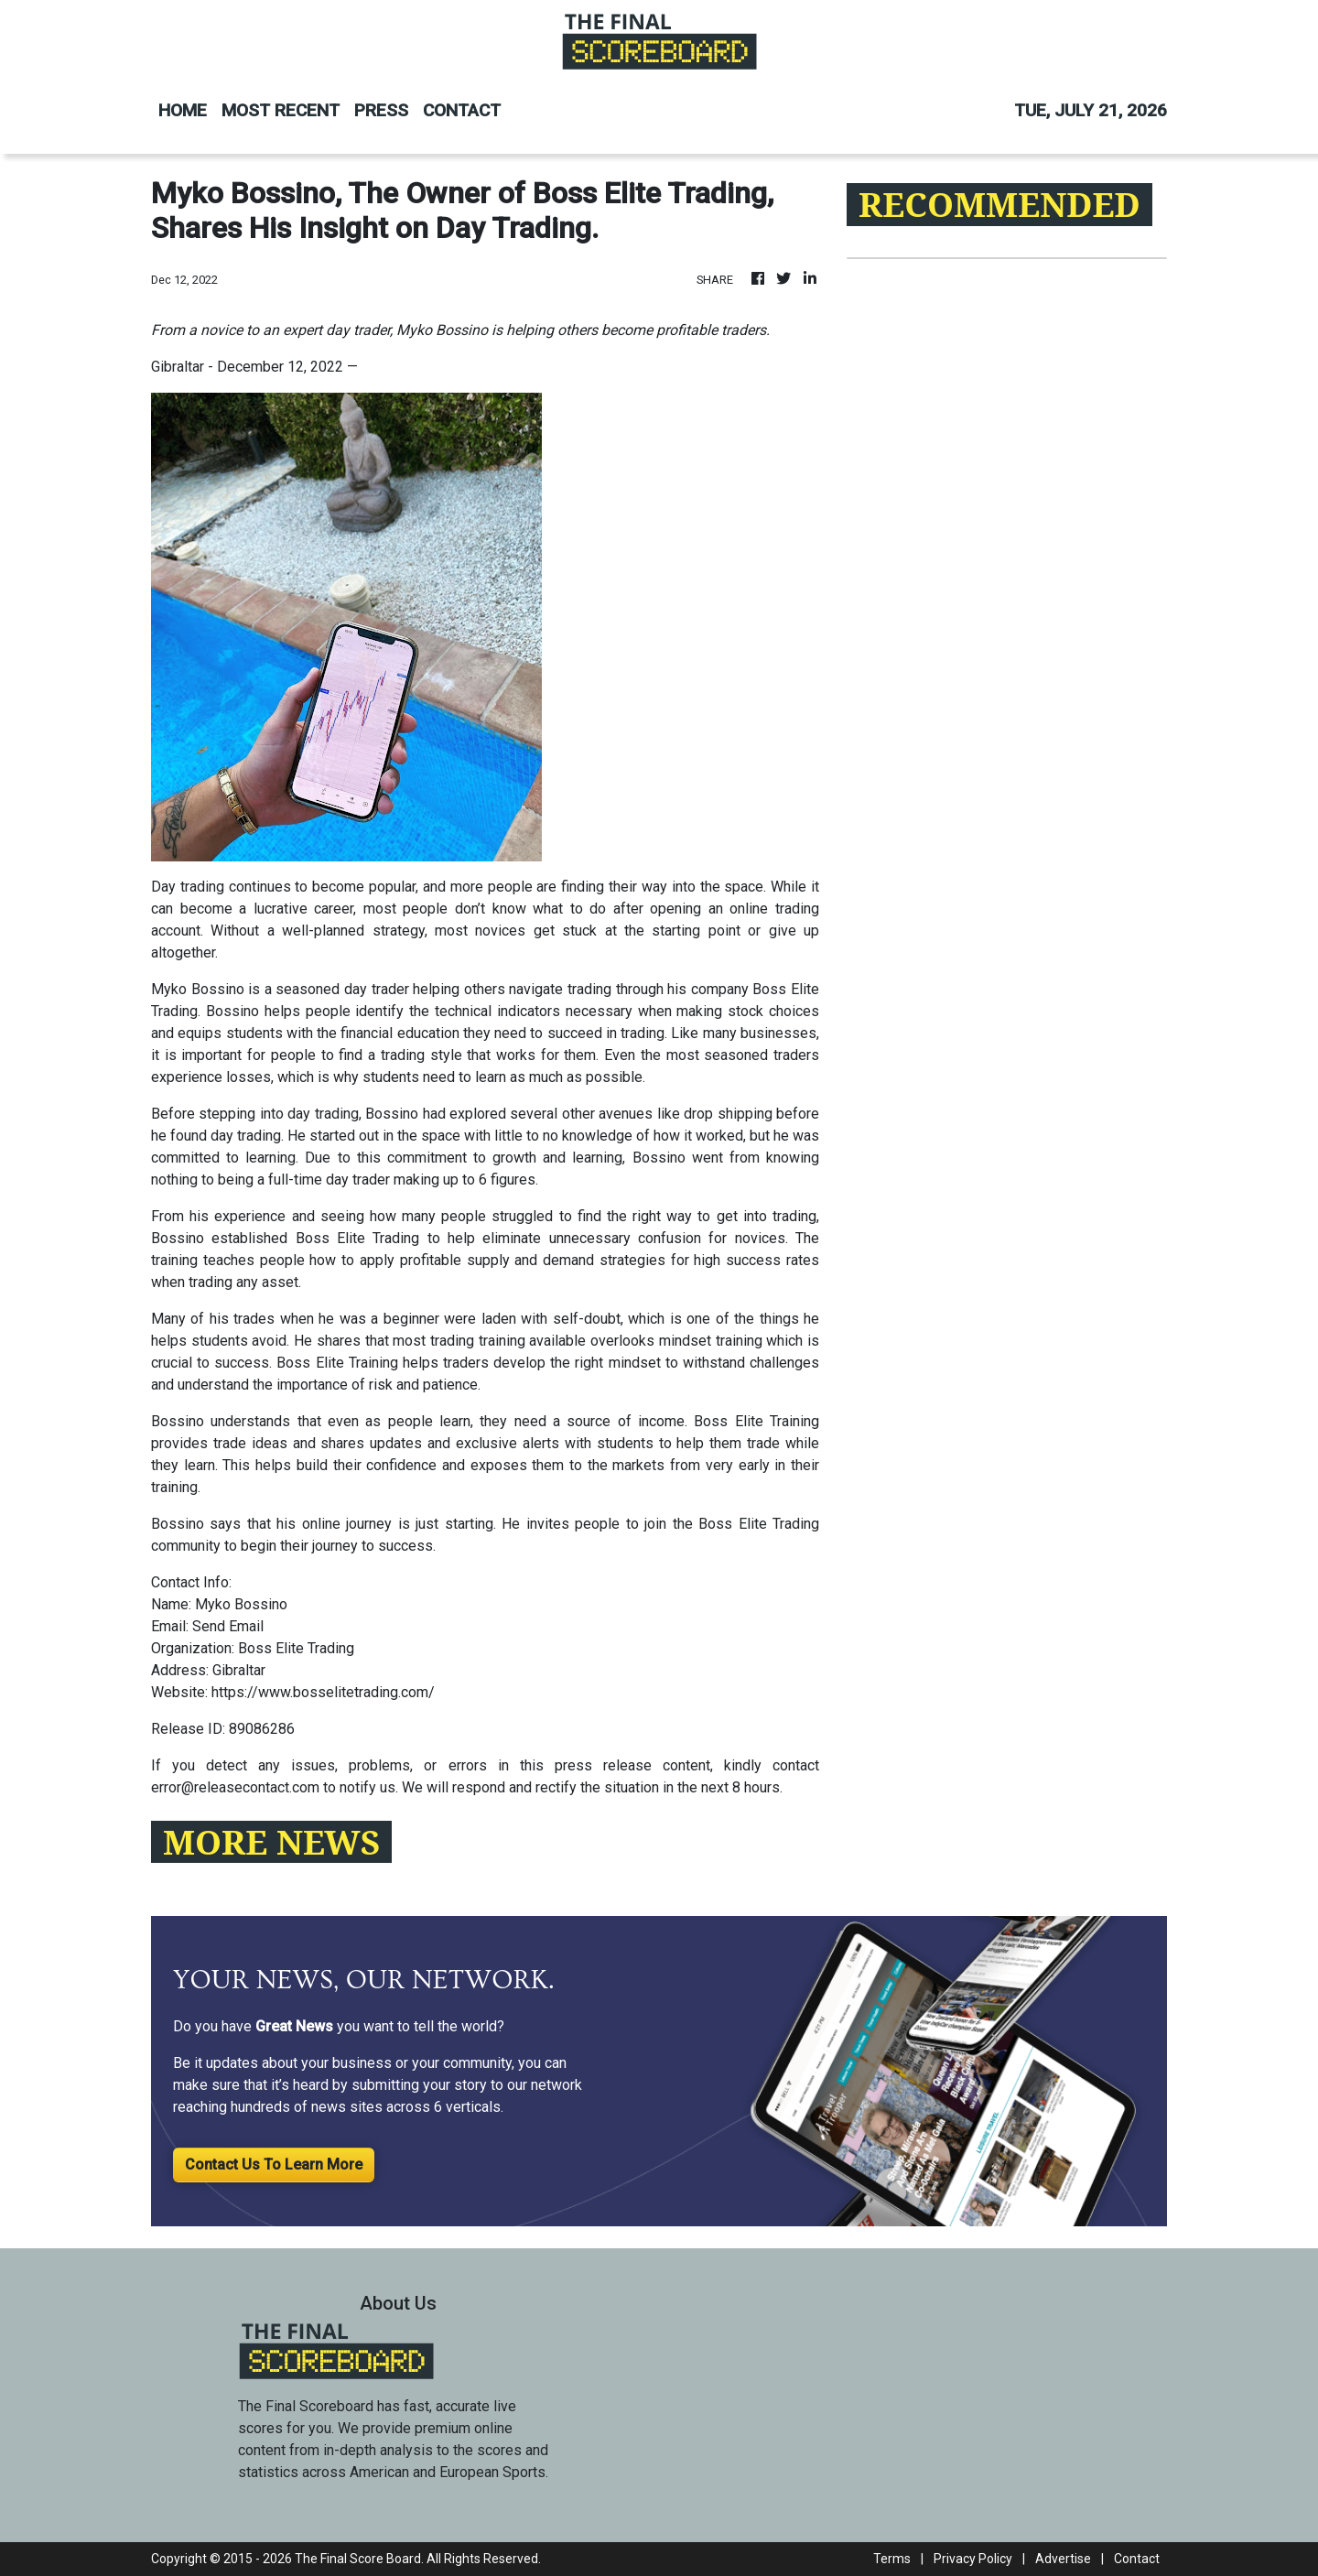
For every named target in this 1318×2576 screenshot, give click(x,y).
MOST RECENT (280, 110)
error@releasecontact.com (235, 1787)
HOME (182, 110)
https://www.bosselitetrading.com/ (323, 1692)
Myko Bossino (197, 989)
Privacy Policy (973, 2558)
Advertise (1063, 2558)
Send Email (228, 1626)
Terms (892, 2558)
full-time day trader (329, 1179)
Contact (1137, 2558)
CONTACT (462, 110)
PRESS (381, 110)
